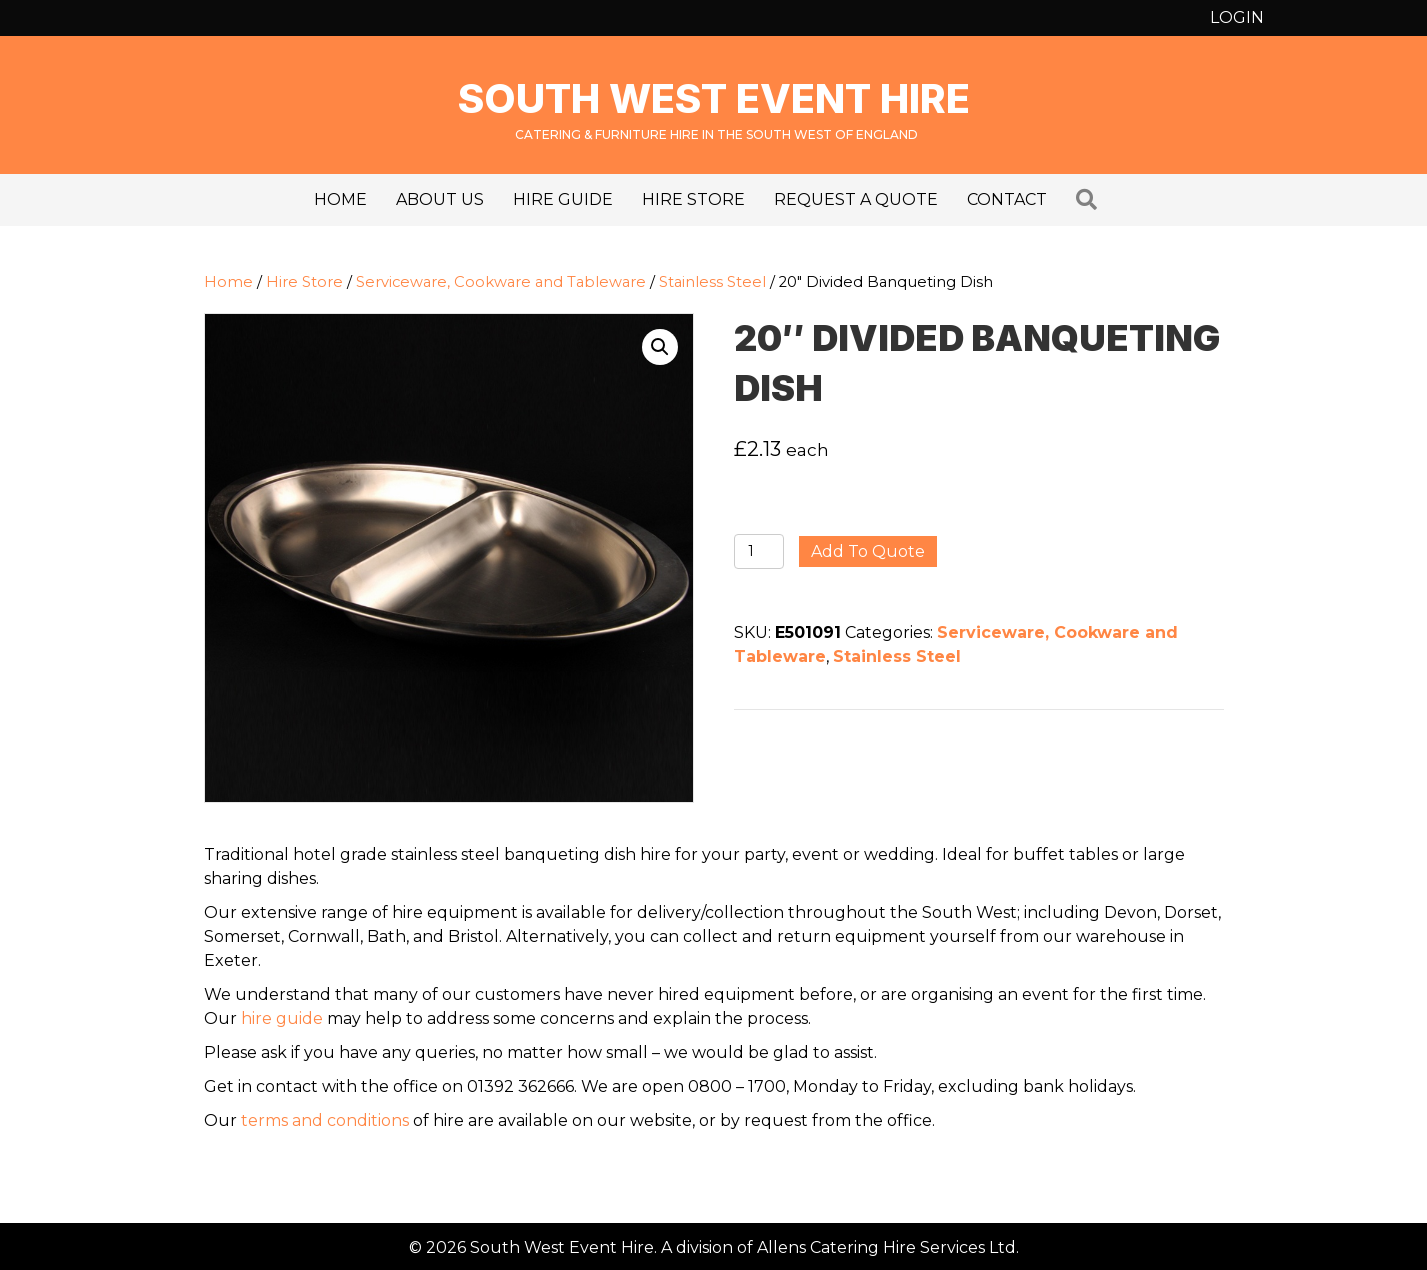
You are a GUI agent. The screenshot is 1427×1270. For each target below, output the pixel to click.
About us (440, 199)
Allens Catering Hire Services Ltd (886, 1247)
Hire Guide (563, 199)
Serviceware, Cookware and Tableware (501, 282)
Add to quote (868, 551)
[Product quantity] (759, 551)
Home (340, 199)
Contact (1007, 199)
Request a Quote (856, 199)
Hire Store (693, 199)
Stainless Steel (712, 282)
